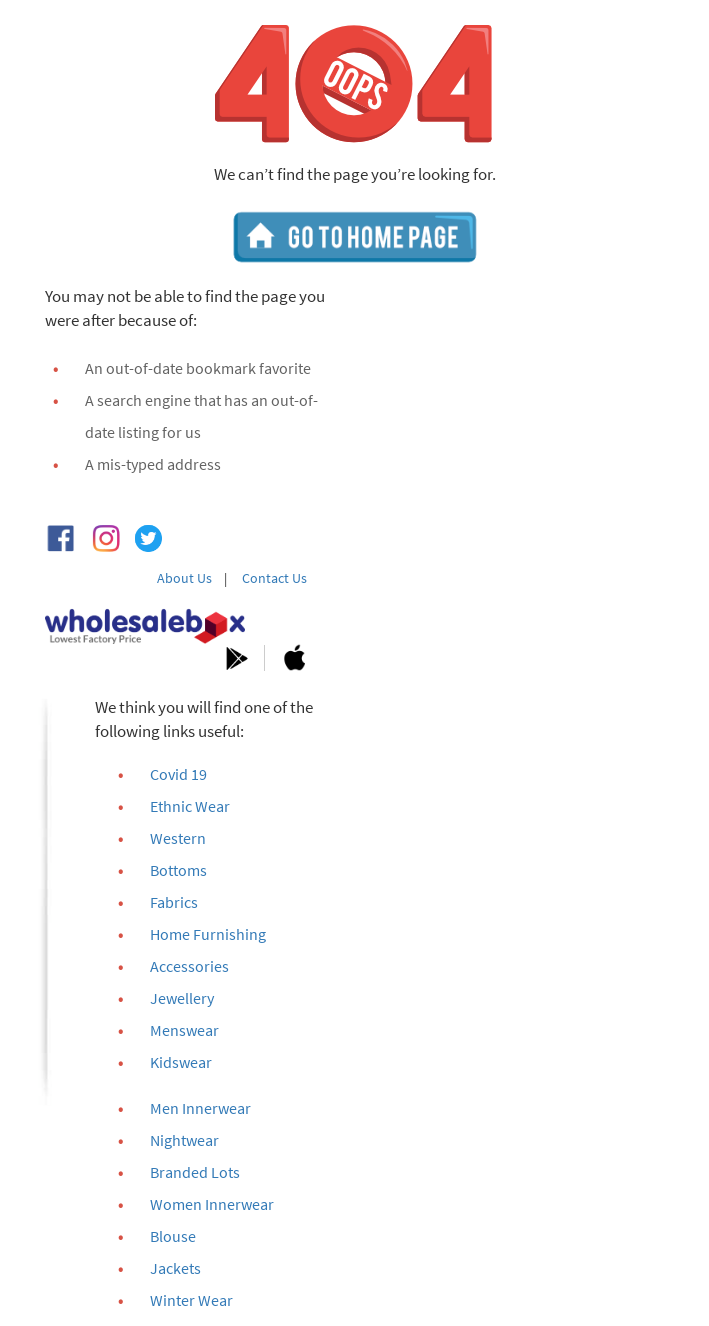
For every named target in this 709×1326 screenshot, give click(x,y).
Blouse (173, 1236)
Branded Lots (195, 1172)
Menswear (184, 1030)
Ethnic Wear (190, 806)
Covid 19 (178, 774)
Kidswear (181, 1062)
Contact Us (274, 578)
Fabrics (174, 902)
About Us (184, 578)
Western (178, 838)
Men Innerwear (200, 1108)
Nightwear (184, 1140)
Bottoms (178, 870)
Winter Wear (191, 1300)
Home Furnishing (208, 934)
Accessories (189, 966)
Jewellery (182, 998)
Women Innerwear (212, 1204)
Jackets (175, 1268)
